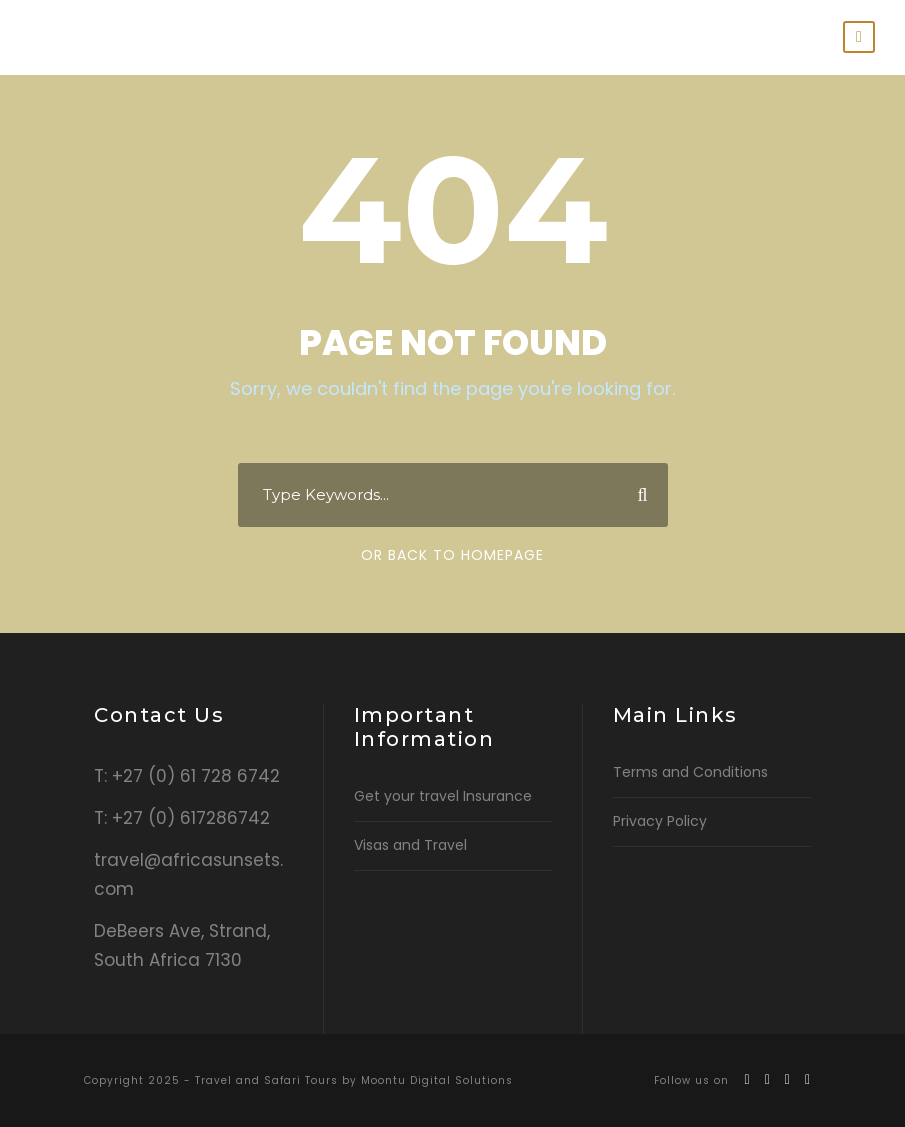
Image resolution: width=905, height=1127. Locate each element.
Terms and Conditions (690, 772)
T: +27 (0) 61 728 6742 (187, 776)
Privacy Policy (660, 821)
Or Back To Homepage (452, 555)
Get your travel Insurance (443, 796)
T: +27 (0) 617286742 (182, 818)
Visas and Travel (410, 845)
